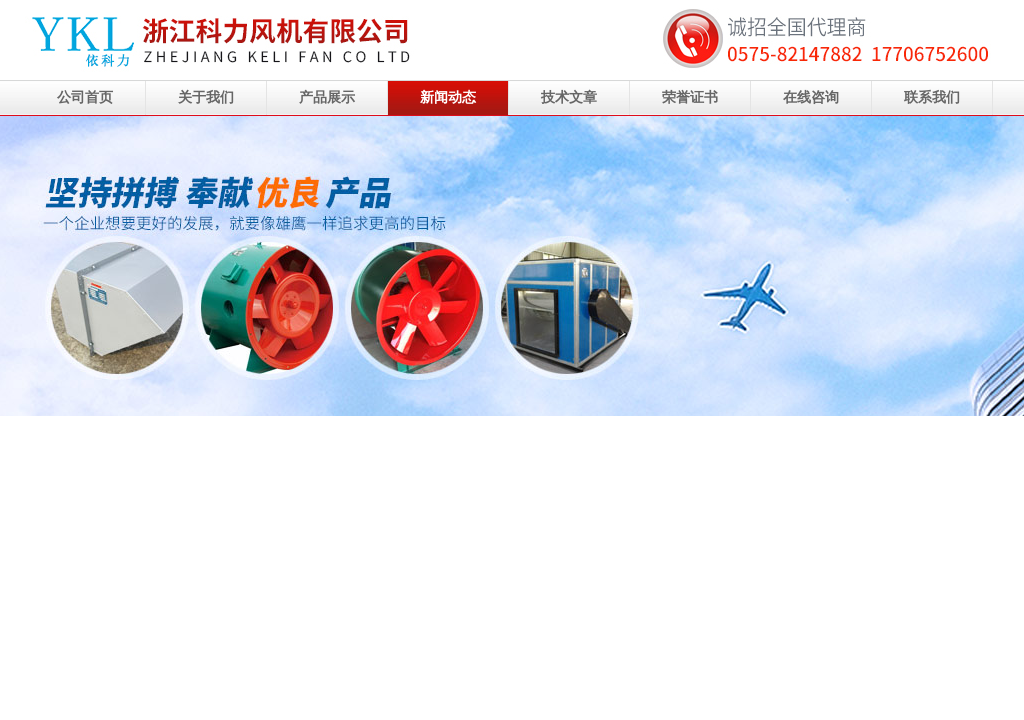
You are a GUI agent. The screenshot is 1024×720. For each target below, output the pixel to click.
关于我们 (206, 97)
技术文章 (569, 97)
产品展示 (327, 97)
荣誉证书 (690, 97)
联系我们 (932, 97)
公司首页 (85, 97)
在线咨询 (811, 97)
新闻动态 (448, 97)
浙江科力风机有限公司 (512, 266)
